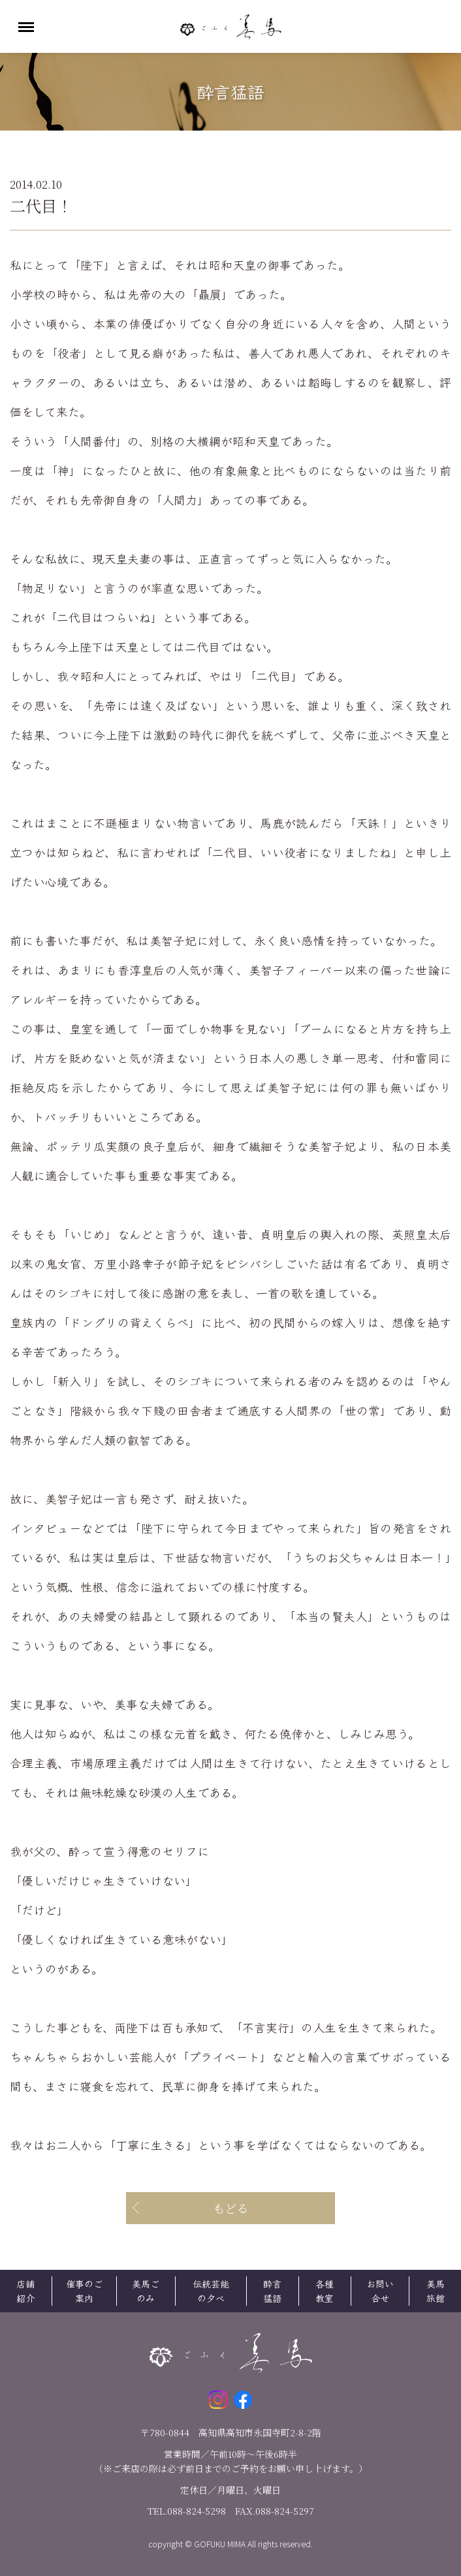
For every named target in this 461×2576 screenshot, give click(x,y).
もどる (230, 2207)
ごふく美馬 (230, 26)
